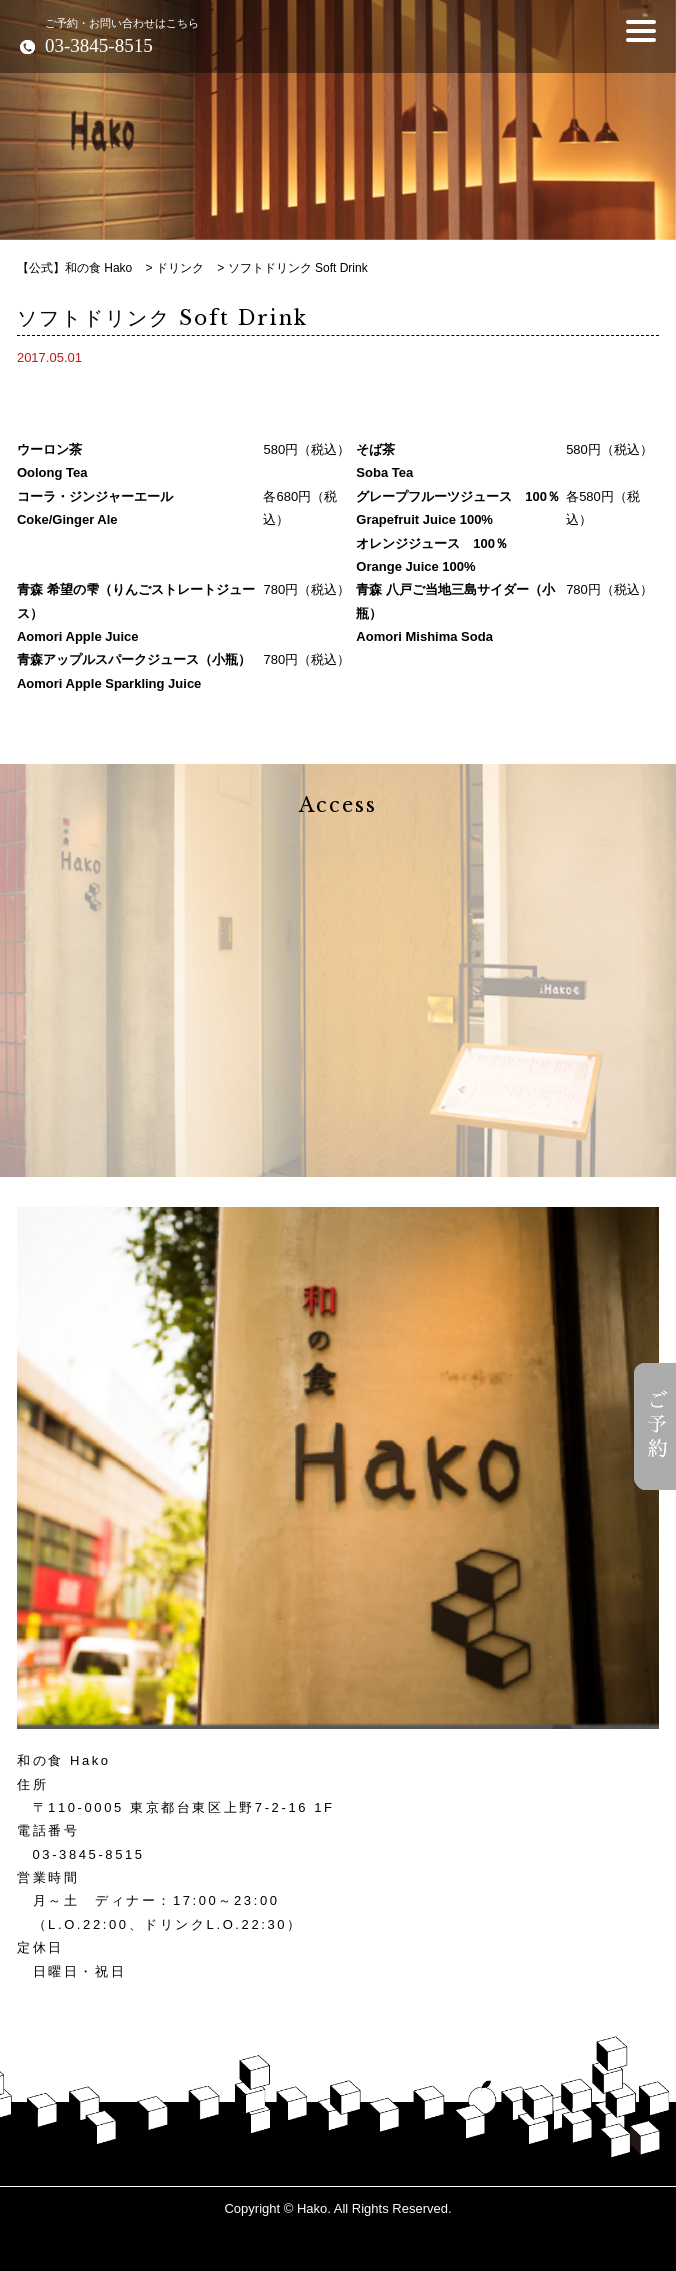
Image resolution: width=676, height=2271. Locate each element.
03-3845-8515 (89, 1854)
